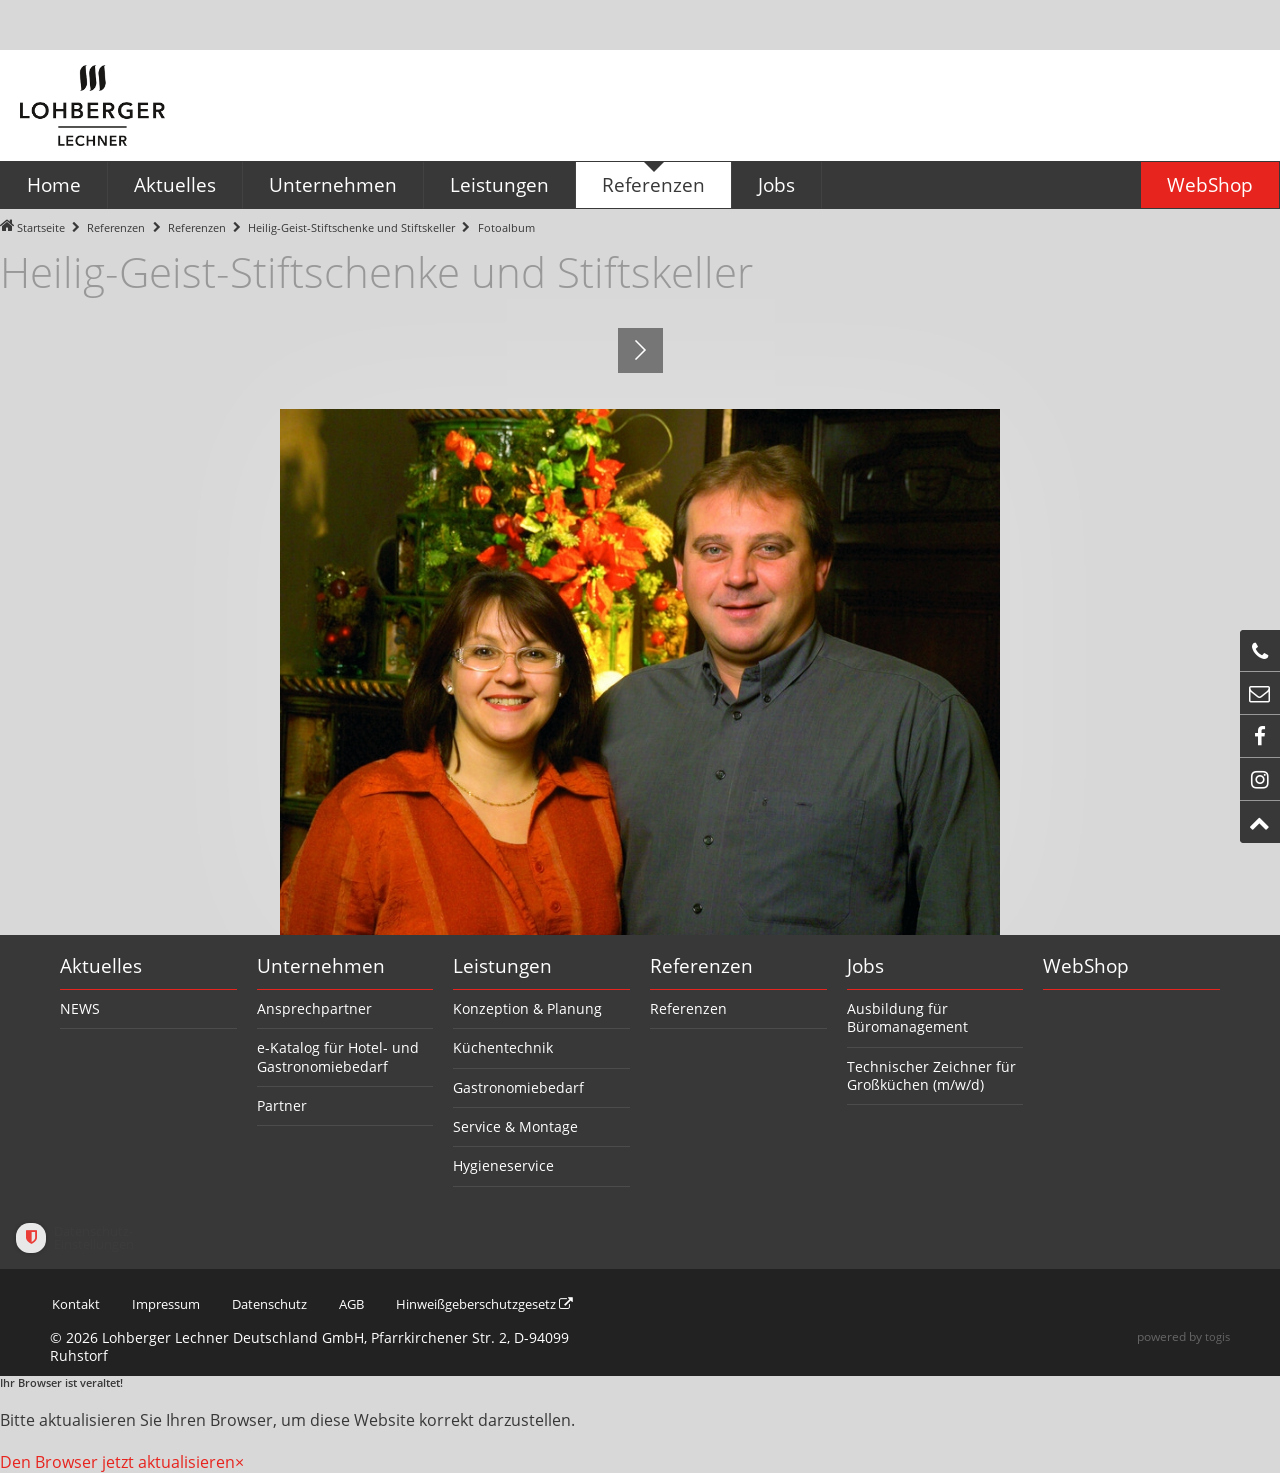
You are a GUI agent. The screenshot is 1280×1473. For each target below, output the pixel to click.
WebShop (1086, 966)
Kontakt (75, 1303)
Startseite (41, 227)
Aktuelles (101, 966)
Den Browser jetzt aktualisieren (117, 1462)
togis (1216, 1336)
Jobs (865, 966)
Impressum (171, 1303)
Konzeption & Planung (527, 1008)
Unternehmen (321, 966)
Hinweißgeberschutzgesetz (516, 1303)
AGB (371, 1303)
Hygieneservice (503, 1165)
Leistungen (502, 966)
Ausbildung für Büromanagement (907, 1017)
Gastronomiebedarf (518, 1087)
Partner (282, 1105)
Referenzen (116, 227)
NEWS (80, 1008)
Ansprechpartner (314, 1008)
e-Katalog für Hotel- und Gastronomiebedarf (338, 1056)
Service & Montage (515, 1126)
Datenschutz (283, 1303)
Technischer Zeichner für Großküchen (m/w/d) (931, 1075)
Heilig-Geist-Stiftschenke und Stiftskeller (351, 227)
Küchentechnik (503, 1047)
